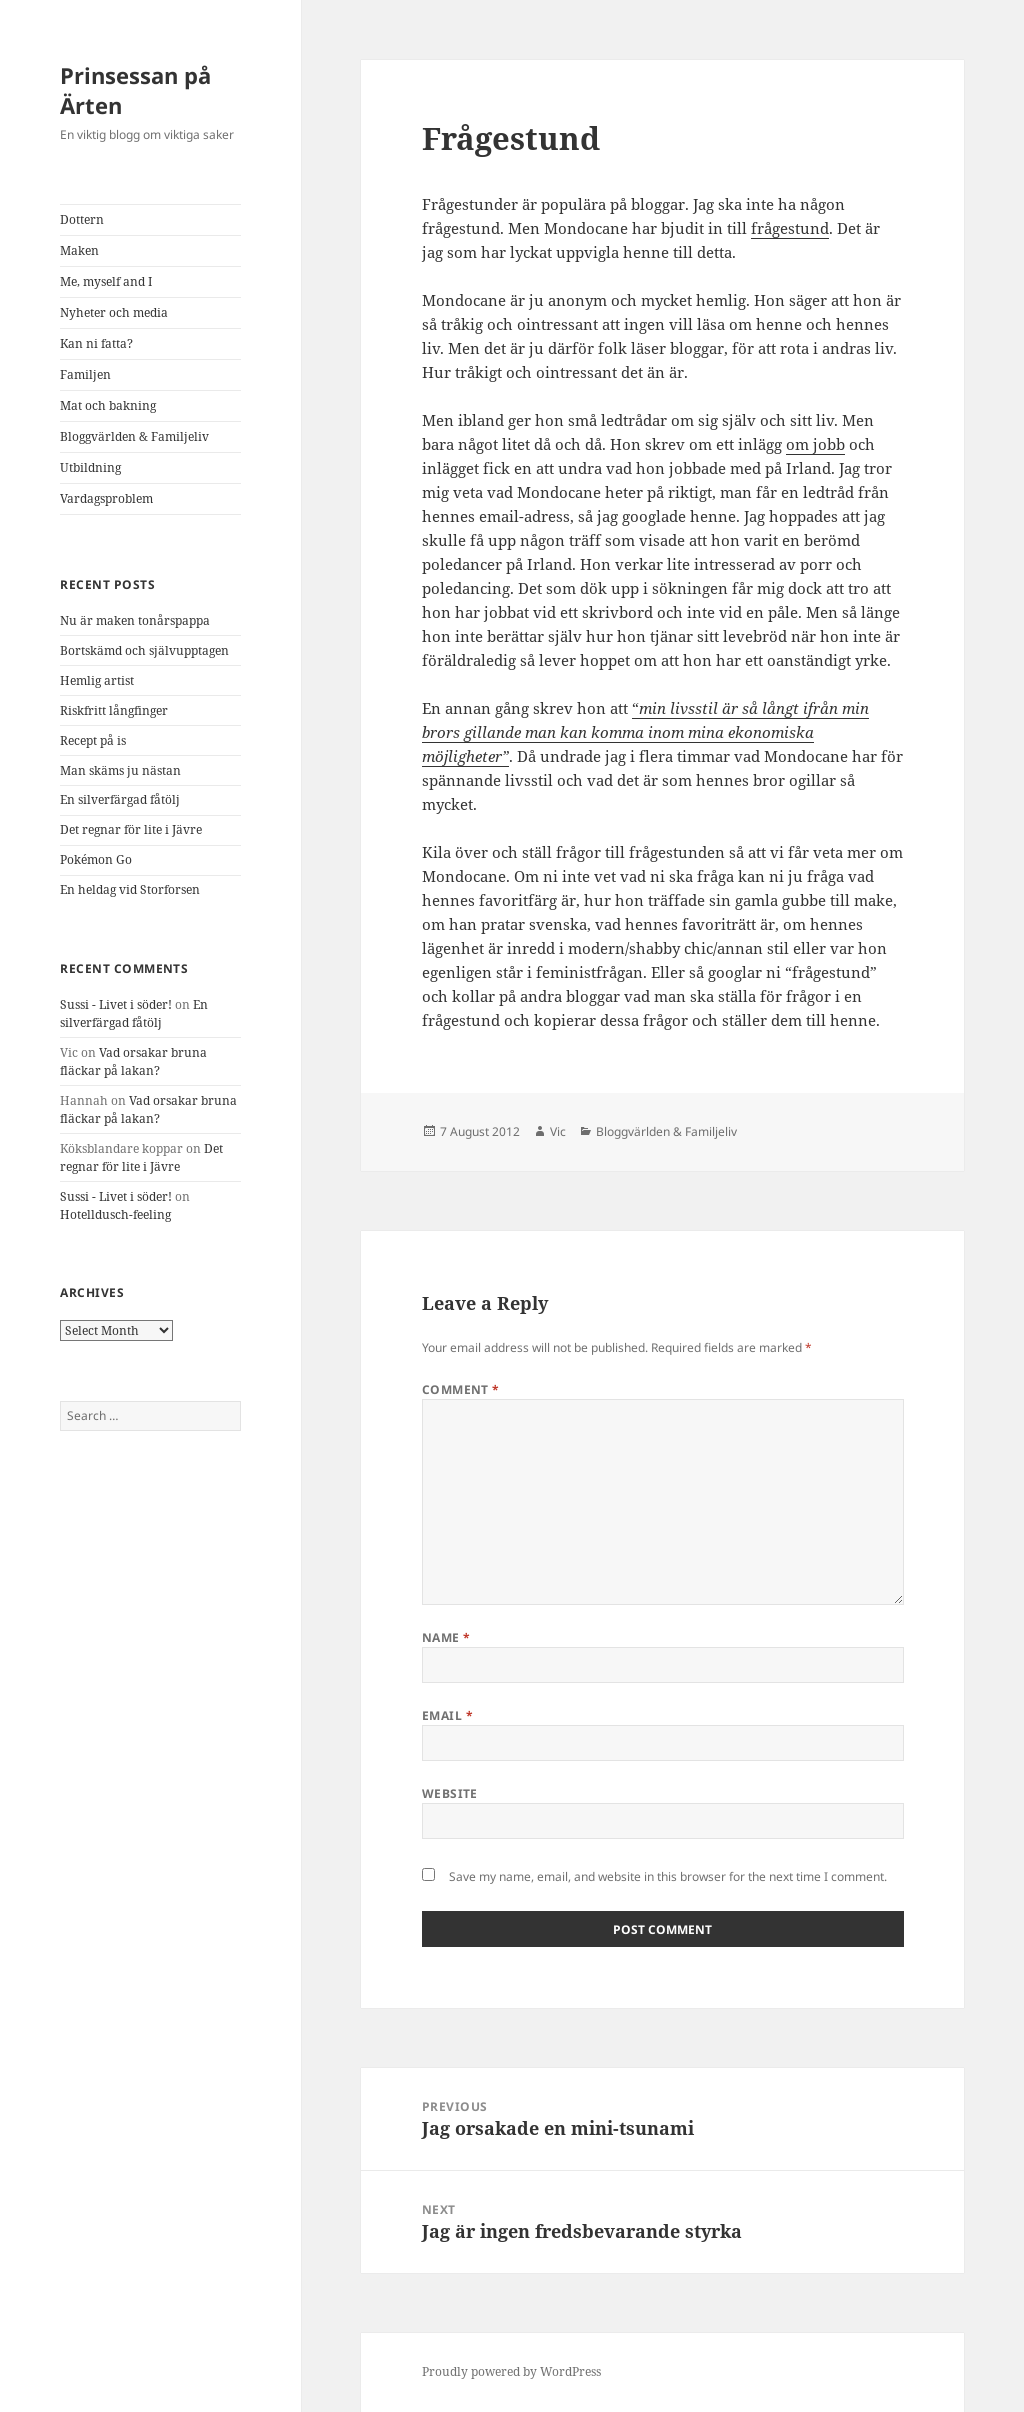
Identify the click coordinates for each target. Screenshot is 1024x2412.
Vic (558, 1131)
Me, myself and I (106, 281)
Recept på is (93, 740)
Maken (79, 250)
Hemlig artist (97, 680)
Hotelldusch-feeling (115, 1214)
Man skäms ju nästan (120, 770)
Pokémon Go (96, 859)
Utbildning (90, 467)
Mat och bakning (108, 405)
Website (450, 1793)
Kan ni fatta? (96, 343)
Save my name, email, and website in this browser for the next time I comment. (668, 1876)
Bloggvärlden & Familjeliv (134, 436)
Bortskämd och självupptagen (144, 650)
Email (447, 1715)
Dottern (82, 219)
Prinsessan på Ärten (135, 90)
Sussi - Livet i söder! (116, 1004)
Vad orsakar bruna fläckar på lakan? (133, 1061)
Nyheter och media (114, 312)
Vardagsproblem (106, 498)
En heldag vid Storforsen (130, 889)
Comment (461, 1389)
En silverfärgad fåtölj (120, 799)
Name (446, 1637)
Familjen (85, 374)
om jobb (815, 444)
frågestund (790, 228)
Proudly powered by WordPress (511, 2371)
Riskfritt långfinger (114, 710)
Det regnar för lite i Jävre (131, 829)
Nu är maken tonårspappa (135, 620)
